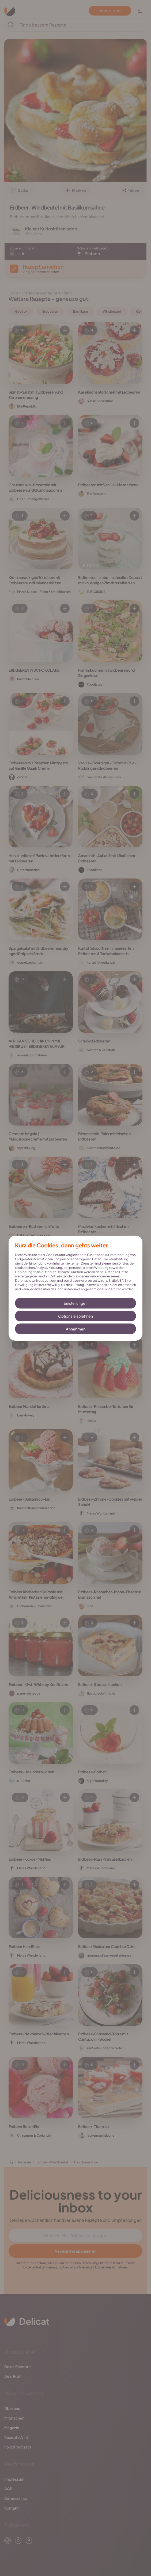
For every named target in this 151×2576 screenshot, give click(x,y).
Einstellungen (76, 1303)
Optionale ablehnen (75, 1316)
